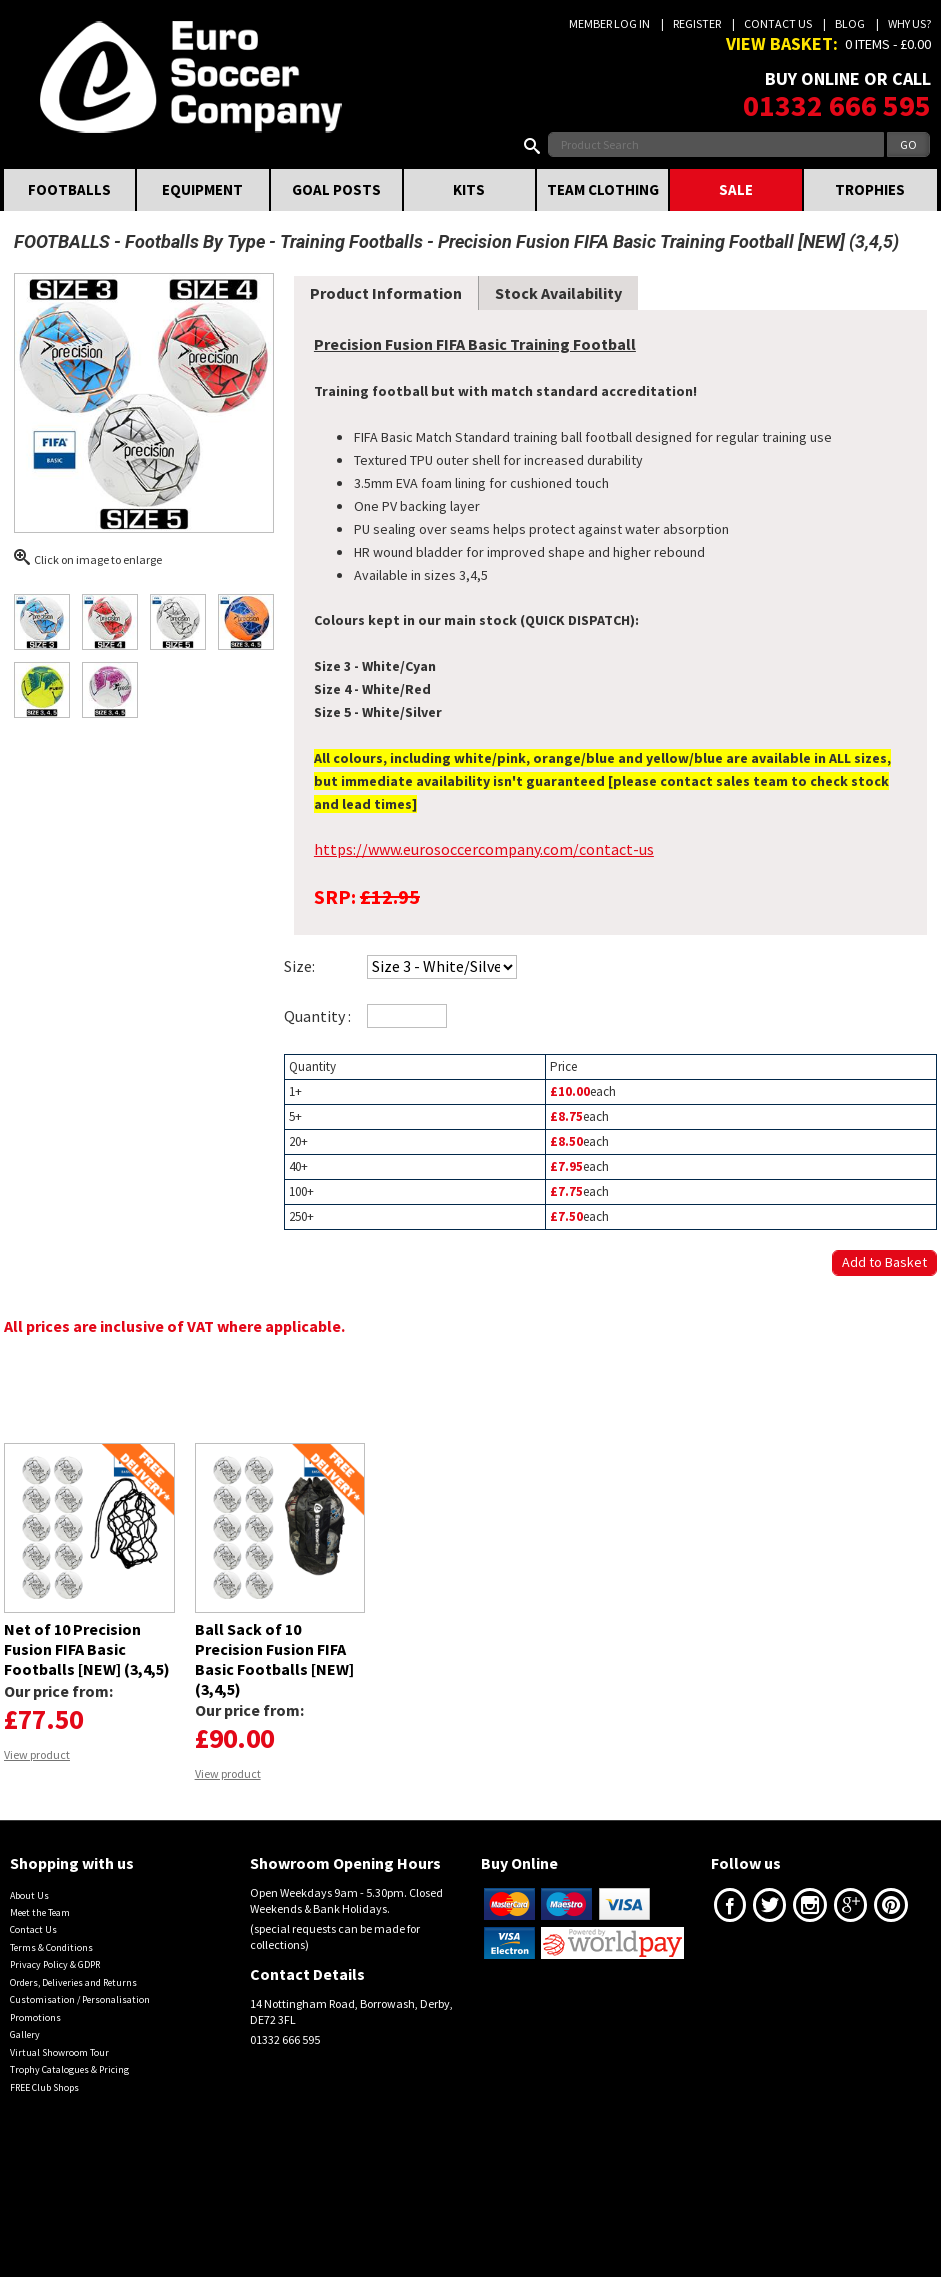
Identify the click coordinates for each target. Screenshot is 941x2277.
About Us (29, 1895)
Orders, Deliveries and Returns (73, 1982)
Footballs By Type (195, 241)
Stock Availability (558, 293)
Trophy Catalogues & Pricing (69, 2069)
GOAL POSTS (336, 189)
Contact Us (778, 23)
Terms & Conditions (51, 1947)
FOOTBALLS (69, 189)
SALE (736, 189)
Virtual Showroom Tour (59, 2052)
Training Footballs (351, 241)
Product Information (386, 293)
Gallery (25, 2034)
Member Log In (609, 23)
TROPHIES (870, 189)
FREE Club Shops (44, 2087)
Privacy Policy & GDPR (55, 1964)
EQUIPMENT (202, 189)
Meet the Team (40, 1912)
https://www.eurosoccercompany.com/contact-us (484, 849)
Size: (299, 966)
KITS (469, 189)
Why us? (909, 23)
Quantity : (317, 1016)
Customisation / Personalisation (80, 1999)
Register (697, 23)
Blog (850, 23)
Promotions (35, 2017)
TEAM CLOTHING (603, 189)
